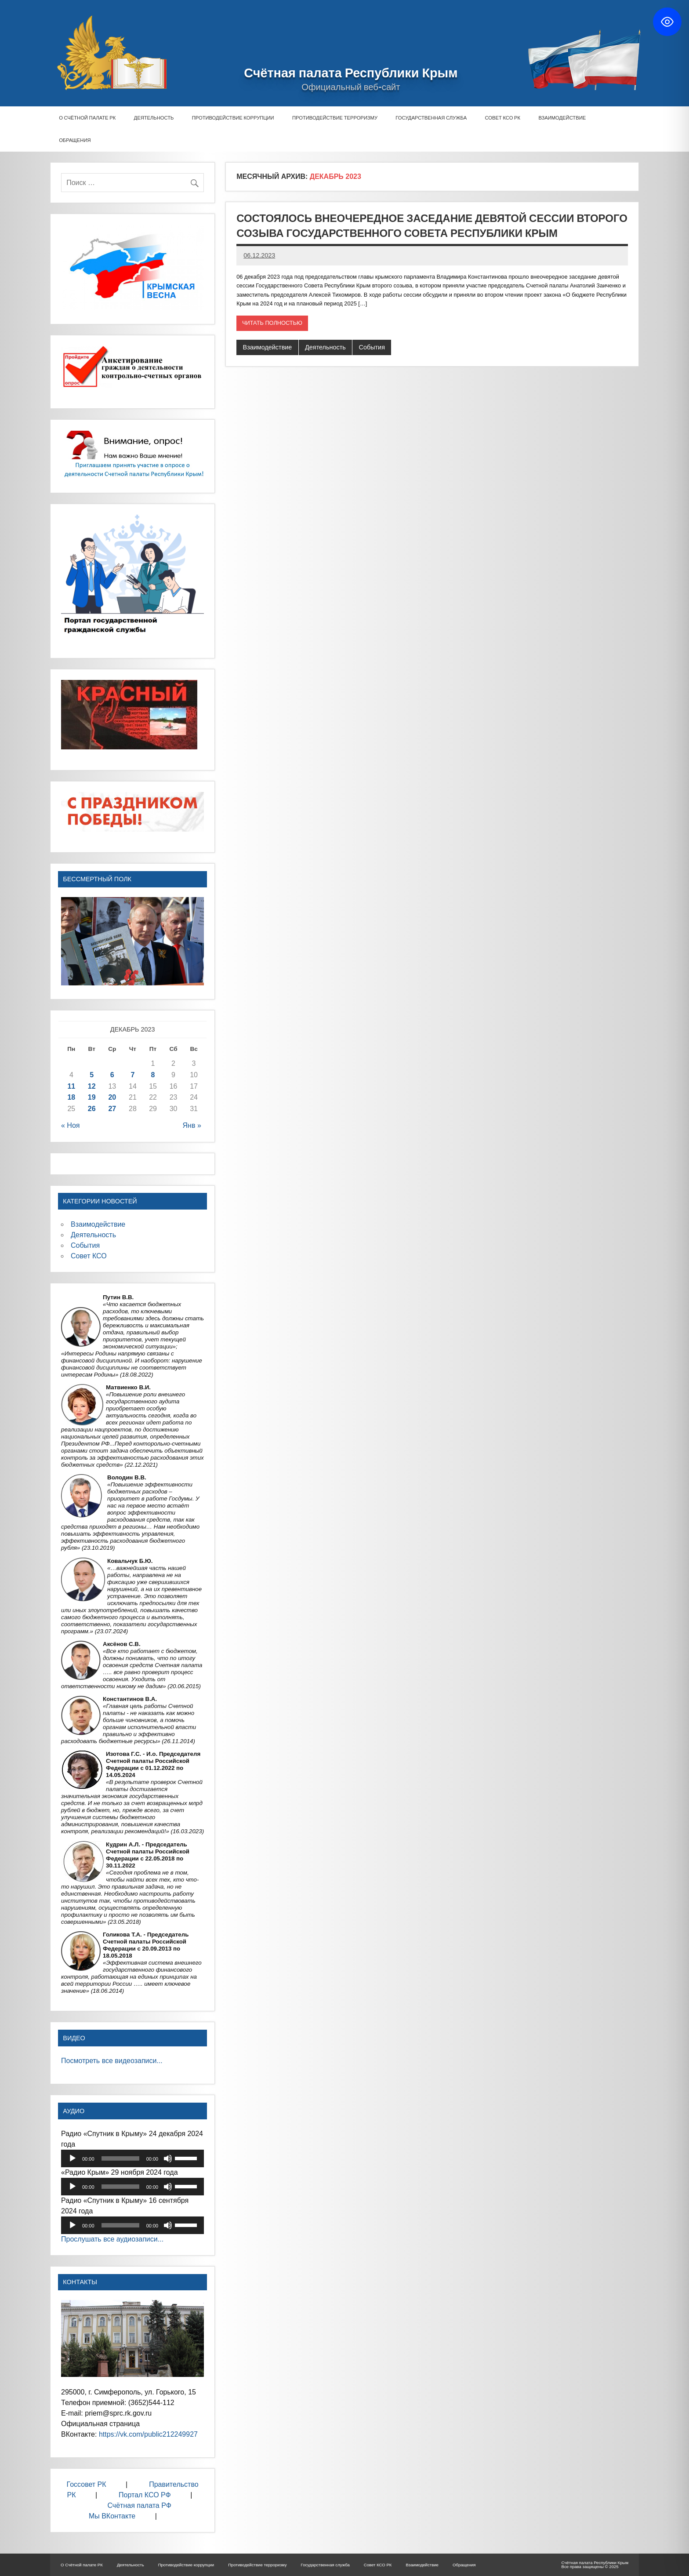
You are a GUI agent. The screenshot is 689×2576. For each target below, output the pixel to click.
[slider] (120, 2158)
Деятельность (154, 117)
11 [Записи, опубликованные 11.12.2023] (71, 1086)
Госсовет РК (86, 2484)
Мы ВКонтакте (112, 2516)
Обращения (75, 140)
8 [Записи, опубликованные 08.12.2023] (153, 1075)
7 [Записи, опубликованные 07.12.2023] (132, 1075)
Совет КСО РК (502, 117)
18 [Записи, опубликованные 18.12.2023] (71, 1097)
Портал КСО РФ (145, 2495)
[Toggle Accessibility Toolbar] (667, 22)
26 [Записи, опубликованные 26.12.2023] (92, 1108)
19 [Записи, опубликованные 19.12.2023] (92, 1097)
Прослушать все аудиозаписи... (112, 2239)
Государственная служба (431, 117)
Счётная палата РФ (139, 2505)
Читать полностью (272, 323)
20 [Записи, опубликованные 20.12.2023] (112, 1097)
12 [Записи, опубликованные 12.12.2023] (92, 1086)
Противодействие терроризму (334, 117)
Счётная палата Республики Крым (350, 72)
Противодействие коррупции (233, 117)
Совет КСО (89, 1256)
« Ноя (70, 1125)
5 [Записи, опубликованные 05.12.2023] (92, 1075)
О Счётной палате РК (87, 117)
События (372, 347)
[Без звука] (167, 2158)
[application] (132, 2158)
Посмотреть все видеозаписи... (112, 2060)
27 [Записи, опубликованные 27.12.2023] (112, 1108)
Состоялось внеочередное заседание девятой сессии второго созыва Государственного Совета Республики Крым (431, 225)
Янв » (192, 1125)
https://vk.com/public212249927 (149, 2434)
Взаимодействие (562, 117)
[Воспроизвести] (72, 2158)
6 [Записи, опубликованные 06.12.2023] (112, 1075)
